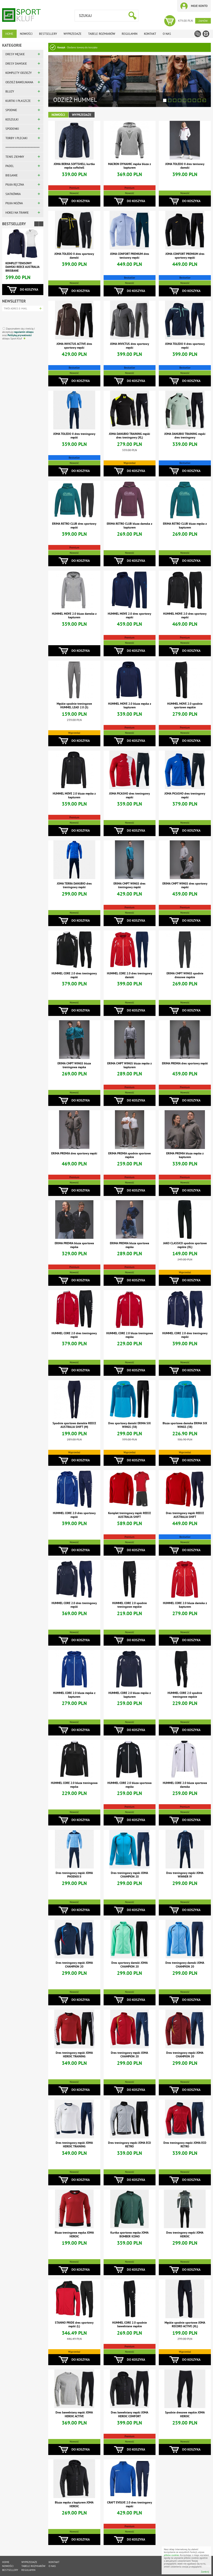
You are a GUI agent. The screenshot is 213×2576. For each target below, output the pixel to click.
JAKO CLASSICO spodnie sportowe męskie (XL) (185, 1245)
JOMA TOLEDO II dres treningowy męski (74, 435)
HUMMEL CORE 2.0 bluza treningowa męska (129, 1335)
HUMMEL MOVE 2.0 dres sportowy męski (129, 615)
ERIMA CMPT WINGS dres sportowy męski (184, 885)
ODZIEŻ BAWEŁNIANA (19, 82)
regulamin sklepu (24, 331)
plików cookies (171, 2555)
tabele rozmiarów (101, 34)
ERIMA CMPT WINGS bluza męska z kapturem (129, 1065)
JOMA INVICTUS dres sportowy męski (129, 345)
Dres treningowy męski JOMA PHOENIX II (74, 1875)
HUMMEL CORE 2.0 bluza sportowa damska (185, 1785)
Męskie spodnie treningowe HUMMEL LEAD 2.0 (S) (74, 705)
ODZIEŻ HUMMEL (75, 100)
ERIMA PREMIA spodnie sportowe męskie (129, 1155)
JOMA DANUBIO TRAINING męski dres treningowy (184, 435)
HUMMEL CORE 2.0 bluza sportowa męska (129, 1785)
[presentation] (21, 318)
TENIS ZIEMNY (14, 157)
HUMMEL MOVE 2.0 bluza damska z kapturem (74, 615)
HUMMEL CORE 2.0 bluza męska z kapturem (74, 1695)
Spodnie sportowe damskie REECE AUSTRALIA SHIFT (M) (74, 1425)
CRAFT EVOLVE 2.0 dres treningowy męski (129, 2504)
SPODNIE (11, 110)
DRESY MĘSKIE (15, 54)
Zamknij (205, 2571)
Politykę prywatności (20, 335)
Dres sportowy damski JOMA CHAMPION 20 (129, 1964)
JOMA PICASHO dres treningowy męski (129, 795)
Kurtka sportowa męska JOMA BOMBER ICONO (129, 2234)
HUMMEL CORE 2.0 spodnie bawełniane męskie (129, 2324)
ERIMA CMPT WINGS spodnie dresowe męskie (185, 975)
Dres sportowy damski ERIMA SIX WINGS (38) (129, 1425)
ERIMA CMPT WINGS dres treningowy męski (129, 885)
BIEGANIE (11, 175)
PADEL (9, 166)
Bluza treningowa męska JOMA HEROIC (74, 2234)
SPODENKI (12, 129)
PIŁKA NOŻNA (14, 203)
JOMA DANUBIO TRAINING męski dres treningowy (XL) (129, 435)
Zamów (203, 20)
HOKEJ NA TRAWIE (17, 212)
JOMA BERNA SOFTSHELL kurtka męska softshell (74, 166)
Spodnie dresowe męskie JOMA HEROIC (185, 2414)
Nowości (26, 34)
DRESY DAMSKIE (16, 63)
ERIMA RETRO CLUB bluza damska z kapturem (129, 525)
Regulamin (129, 34)
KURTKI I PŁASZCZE (18, 101)
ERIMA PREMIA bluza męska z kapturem (185, 1155)
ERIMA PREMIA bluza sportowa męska (74, 1245)
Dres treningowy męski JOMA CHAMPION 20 (129, 1875)
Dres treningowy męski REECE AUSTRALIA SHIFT (185, 1515)
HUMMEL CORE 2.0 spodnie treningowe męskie (129, 1605)
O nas (167, 34)
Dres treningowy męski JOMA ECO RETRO (129, 2144)
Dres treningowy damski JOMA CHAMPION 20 (184, 1964)
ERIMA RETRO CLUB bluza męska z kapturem (185, 525)
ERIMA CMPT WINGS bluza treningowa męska (74, 1065)
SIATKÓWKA (13, 194)
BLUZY (9, 91)
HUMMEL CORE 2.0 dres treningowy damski (129, 975)
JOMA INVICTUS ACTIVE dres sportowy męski (74, 345)
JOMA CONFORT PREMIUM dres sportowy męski (184, 255)
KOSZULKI (11, 119)
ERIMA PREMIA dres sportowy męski (185, 1063)
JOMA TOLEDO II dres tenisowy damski (184, 166)
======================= (22, 147)
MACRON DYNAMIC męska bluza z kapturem (129, 166)
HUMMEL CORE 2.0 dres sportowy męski (74, 1515)
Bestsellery (48, 34)
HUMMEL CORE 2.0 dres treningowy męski (74, 975)
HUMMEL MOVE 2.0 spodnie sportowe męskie (184, 705)
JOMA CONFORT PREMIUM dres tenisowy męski (129, 255)
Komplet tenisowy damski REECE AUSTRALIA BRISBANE (22, 266)
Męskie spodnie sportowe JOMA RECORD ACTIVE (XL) (185, 2324)
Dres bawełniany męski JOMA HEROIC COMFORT (129, 2414)
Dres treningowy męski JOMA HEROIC (184, 2234)
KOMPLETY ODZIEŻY (18, 73)
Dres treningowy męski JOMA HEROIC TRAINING (74, 2054)
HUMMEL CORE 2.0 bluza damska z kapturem (185, 1605)
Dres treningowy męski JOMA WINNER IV (184, 1875)
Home (9, 34)
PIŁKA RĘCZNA (14, 184)
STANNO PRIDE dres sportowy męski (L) (74, 2324)
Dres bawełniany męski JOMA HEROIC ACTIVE (74, 2414)
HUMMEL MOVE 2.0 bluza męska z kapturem (129, 705)
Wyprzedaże (73, 34)
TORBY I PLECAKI (16, 138)
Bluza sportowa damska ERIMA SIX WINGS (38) (185, 1425)
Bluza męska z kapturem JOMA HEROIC (74, 2504)
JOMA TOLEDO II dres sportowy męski (185, 345)
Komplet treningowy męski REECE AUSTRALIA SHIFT (129, 1515)
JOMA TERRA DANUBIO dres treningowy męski (74, 885)
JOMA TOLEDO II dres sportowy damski (74, 255)
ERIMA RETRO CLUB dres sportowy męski (74, 525)
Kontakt (150, 34)
